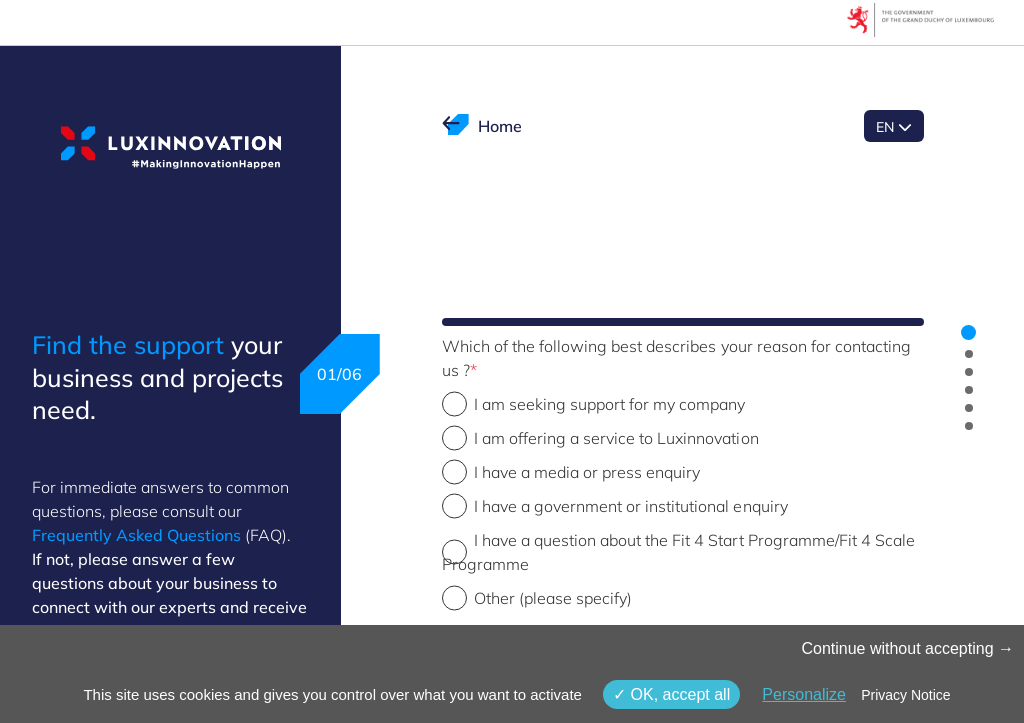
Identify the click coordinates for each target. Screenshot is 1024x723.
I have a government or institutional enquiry (631, 506)
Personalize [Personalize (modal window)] (804, 694)
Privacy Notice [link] (905, 695)
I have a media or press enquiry (587, 472)
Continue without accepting (907, 648)
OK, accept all (671, 694)
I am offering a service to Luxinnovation (616, 438)
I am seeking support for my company (610, 404)
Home (500, 126)
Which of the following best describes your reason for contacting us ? (677, 358)
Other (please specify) (553, 598)
